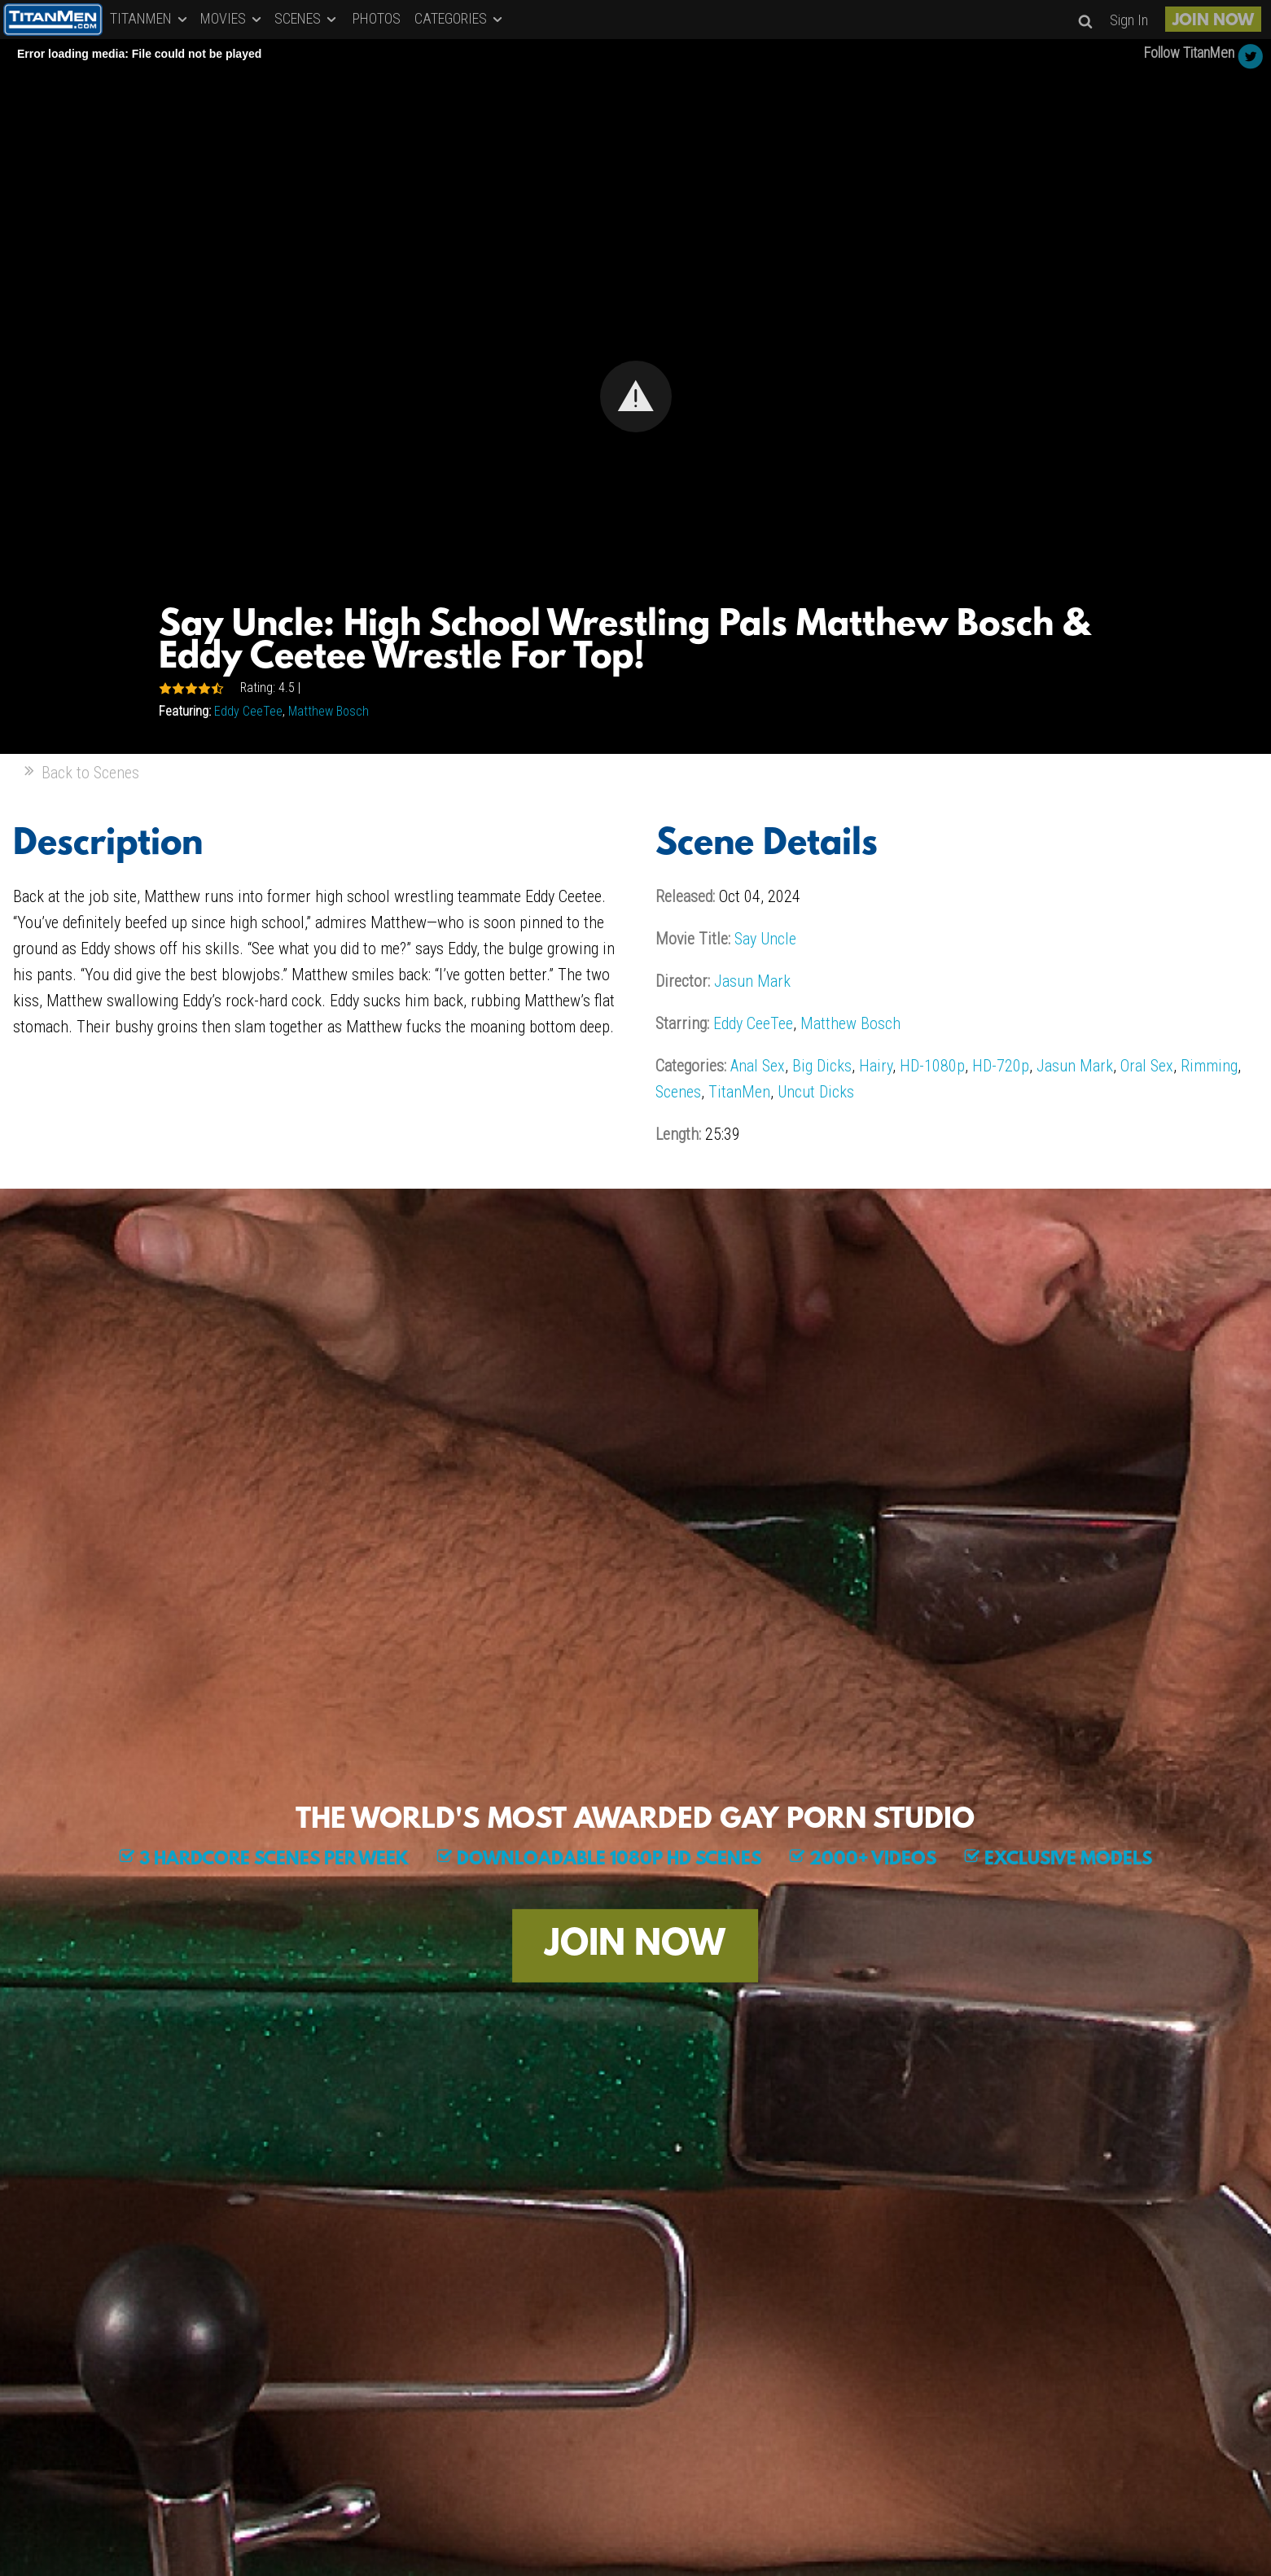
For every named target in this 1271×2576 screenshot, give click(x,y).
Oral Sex (1146, 1066)
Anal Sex (757, 1066)
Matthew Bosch (328, 711)
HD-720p (1000, 1066)
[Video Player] (635, 396)
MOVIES (232, 18)
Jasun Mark (752, 981)
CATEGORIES (459, 18)
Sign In (1129, 19)
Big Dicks (822, 1066)
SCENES (306, 18)
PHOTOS (377, 18)
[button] (636, 396)
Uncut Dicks (816, 1092)
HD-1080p (932, 1066)
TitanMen (739, 1092)
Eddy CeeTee (248, 711)
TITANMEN (150, 18)
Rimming (1209, 1066)
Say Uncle (765, 938)
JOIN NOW (1213, 21)
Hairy (875, 1066)
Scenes (678, 1092)
